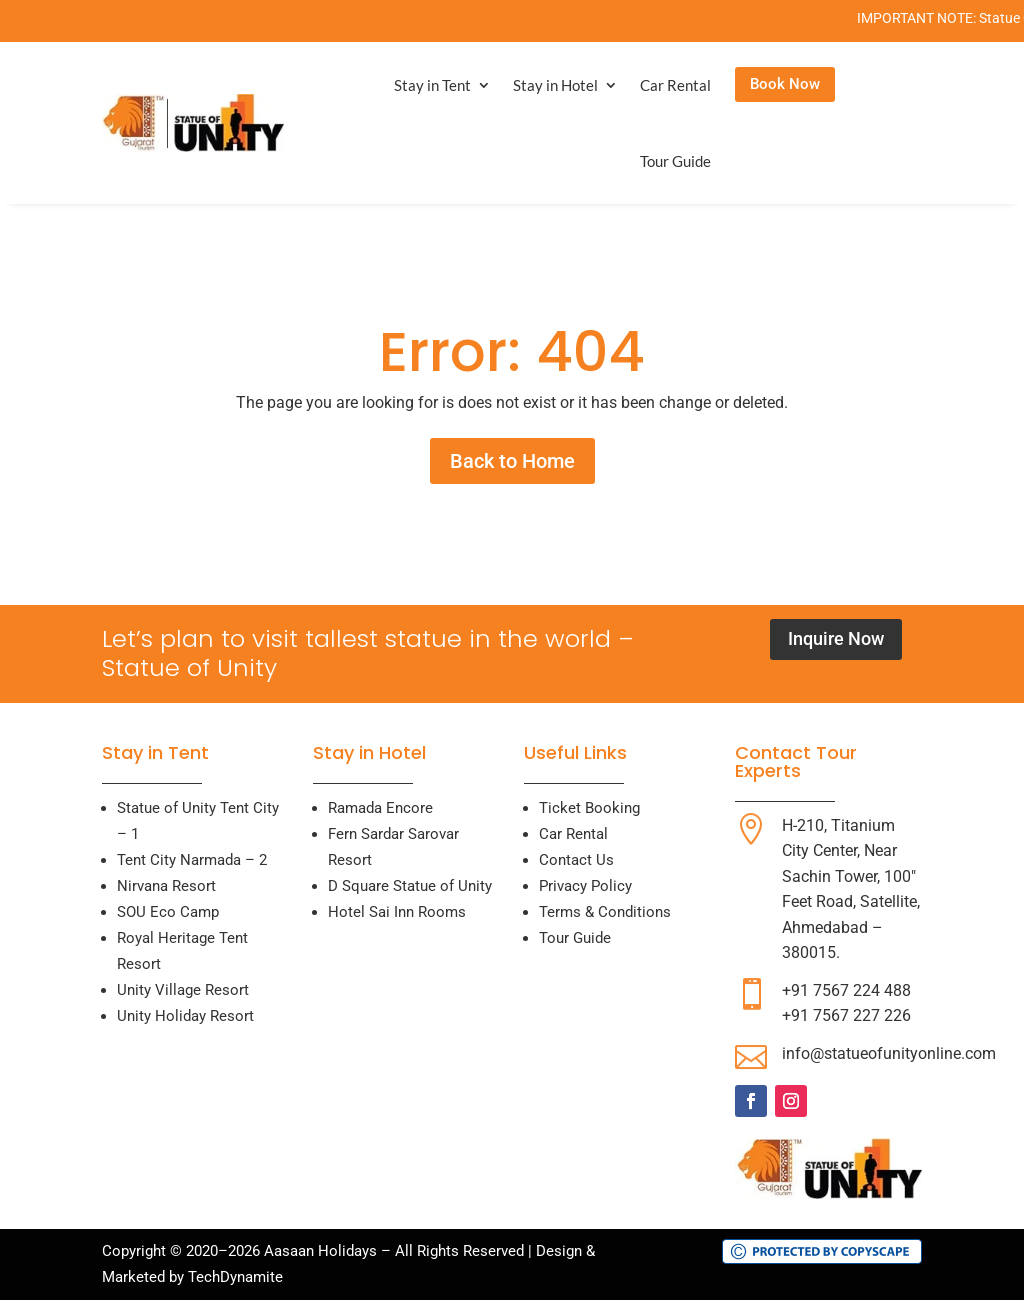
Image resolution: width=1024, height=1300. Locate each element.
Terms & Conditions (605, 912)
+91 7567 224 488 (846, 990)
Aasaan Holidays (320, 1251)
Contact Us (576, 860)
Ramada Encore (380, 808)
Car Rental (675, 85)
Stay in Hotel (555, 85)
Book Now (785, 84)
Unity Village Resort (183, 990)
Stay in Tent (432, 85)
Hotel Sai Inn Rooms (397, 912)
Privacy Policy (585, 886)
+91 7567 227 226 (846, 1015)
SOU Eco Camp (168, 912)
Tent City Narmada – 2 (192, 860)
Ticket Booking (589, 808)
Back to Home (512, 461)
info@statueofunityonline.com (889, 1053)
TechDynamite (235, 1277)
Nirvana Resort (166, 886)
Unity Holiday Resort (185, 1016)
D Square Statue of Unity (410, 886)
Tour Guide (675, 161)
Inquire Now (836, 638)
